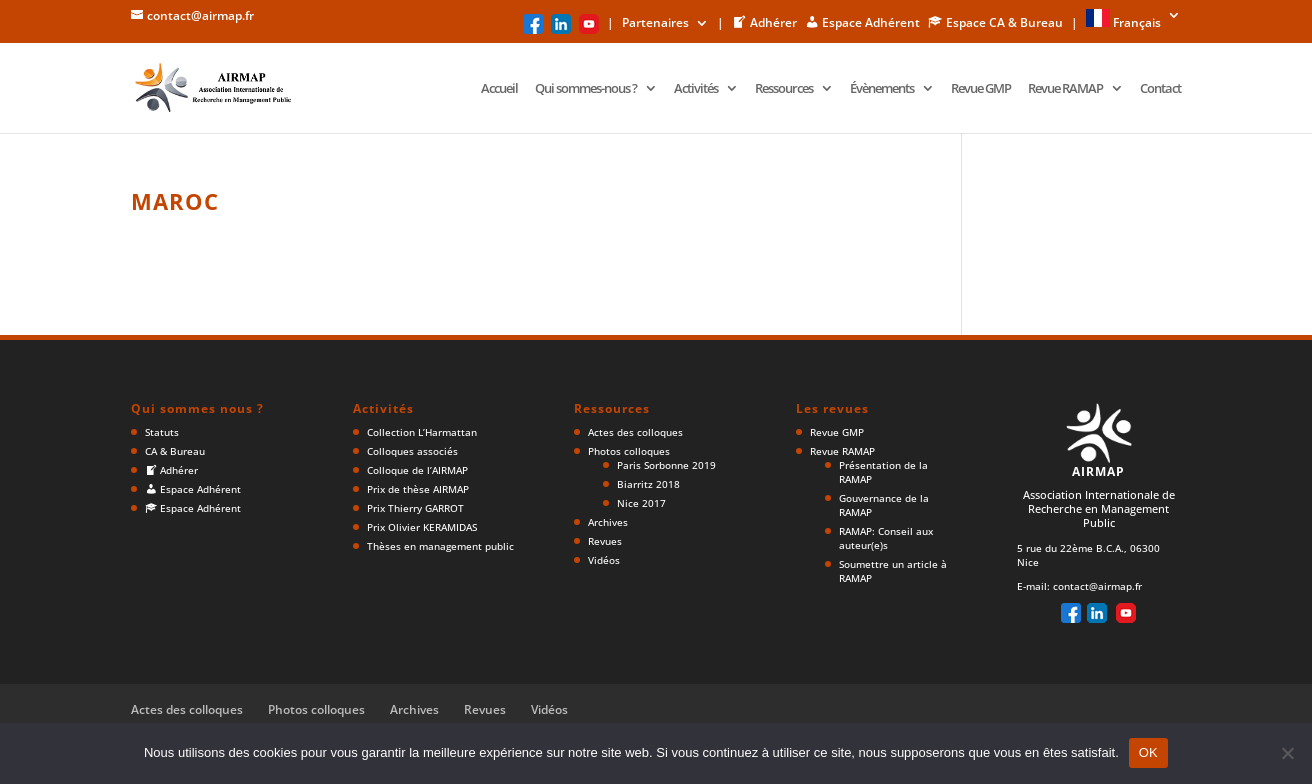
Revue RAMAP (1065, 89)
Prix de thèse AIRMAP (418, 489)
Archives (608, 522)
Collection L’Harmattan (422, 432)
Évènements (882, 89)
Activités (696, 89)
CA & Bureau (175, 451)
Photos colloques (629, 451)
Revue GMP (981, 89)
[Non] (1287, 753)
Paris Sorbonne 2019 (666, 465)
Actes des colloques (635, 432)
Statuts (162, 432)
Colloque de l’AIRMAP (417, 470)
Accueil (499, 89)
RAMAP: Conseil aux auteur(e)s (886, 538)
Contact (1160, 89)
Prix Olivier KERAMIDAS (422, 527)
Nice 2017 (641, 503)
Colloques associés (412, 451)
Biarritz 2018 (648, 484)
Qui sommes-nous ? (586, 89)
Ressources (784, 89)
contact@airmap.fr (1097, 586)
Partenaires (655, 24)
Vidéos (604, 560)
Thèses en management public (440, 546)
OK (1148, 752)
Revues (605, 541)
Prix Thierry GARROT (415, 508)
